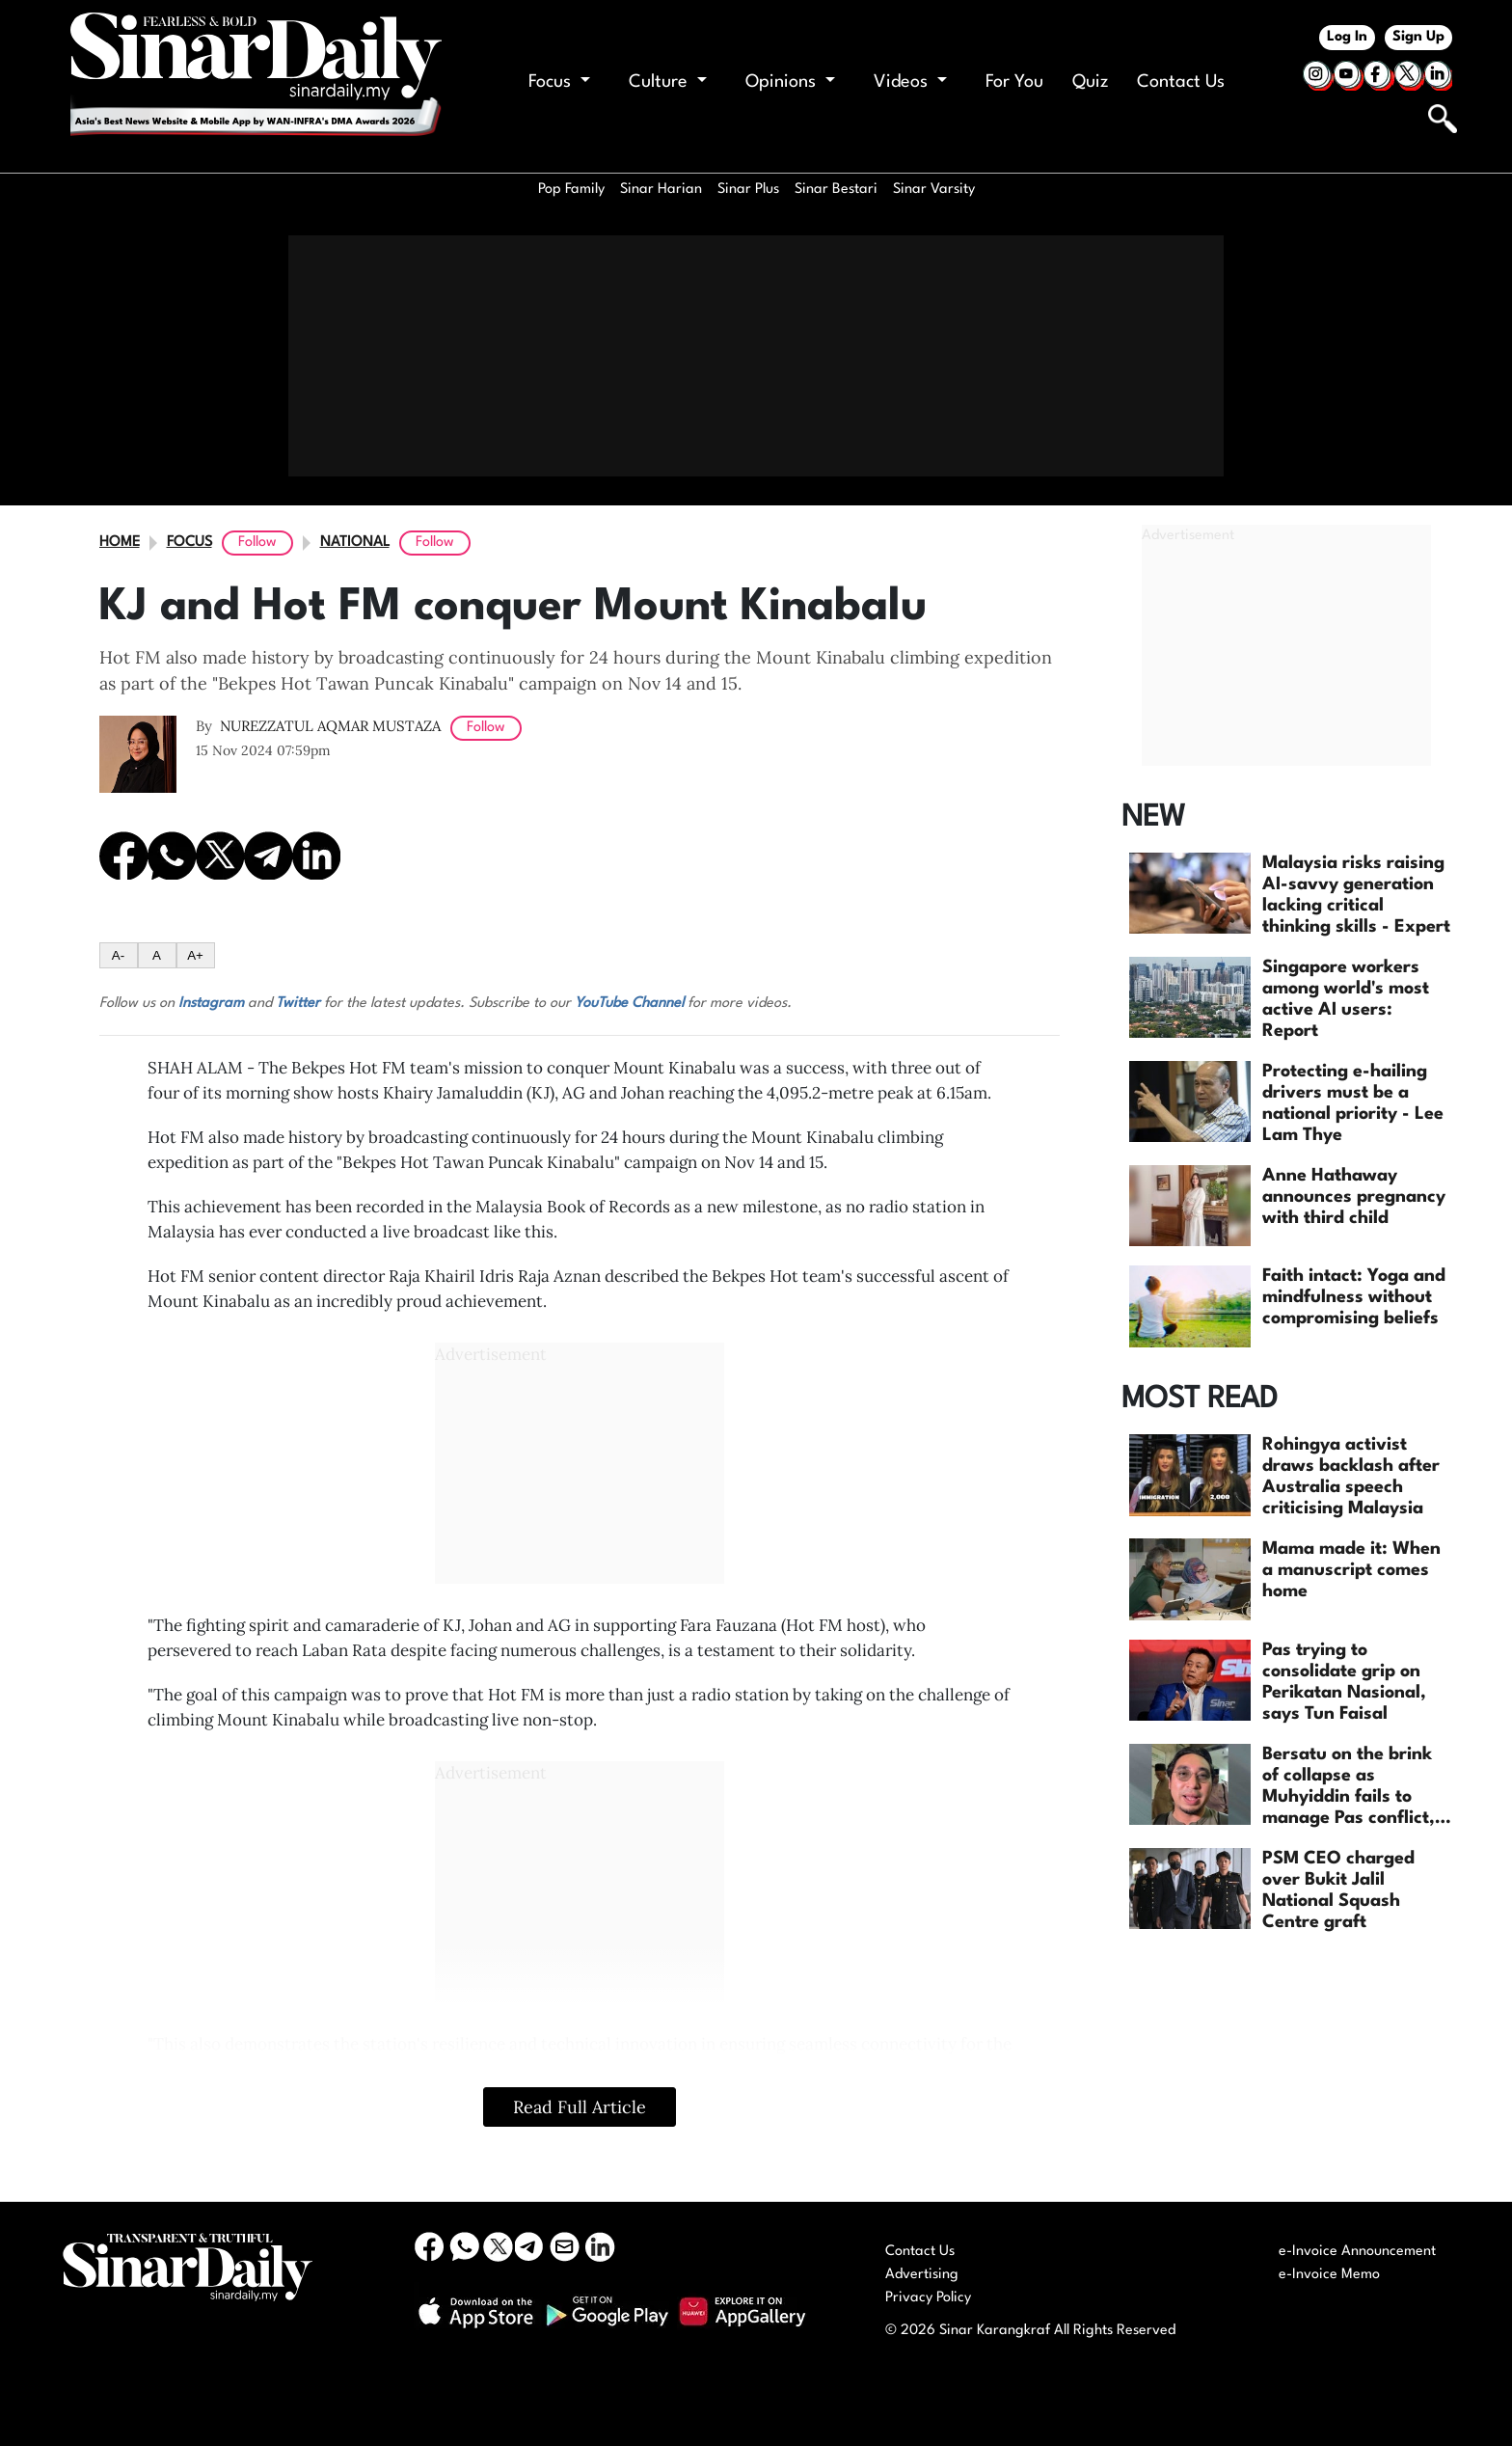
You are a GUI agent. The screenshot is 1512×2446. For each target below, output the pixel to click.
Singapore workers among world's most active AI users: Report (1345, 999)
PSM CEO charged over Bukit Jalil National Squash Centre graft (1338, 1890)
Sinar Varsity (934, 189)
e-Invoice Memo (1329, 2275)
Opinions (790, 82)
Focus (559, 82)
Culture (668, 82)
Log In (1347, 37)
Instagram (211, 1003)
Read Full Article (579, 2107)
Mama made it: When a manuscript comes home (1351, 1570)
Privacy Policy (928, 2298)
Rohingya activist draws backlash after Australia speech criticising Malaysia (1351, 1476)
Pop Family (571, 189)
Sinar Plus (748, 189)
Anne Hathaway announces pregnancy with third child (1353, 1197)
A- (118, 955)
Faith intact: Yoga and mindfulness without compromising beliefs (1353, 1297)
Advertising (921, 2275)
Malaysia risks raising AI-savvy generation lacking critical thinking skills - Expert (1356, 895)
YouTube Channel (629, 1003)
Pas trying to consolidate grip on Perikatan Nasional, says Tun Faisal (1344, 1682)
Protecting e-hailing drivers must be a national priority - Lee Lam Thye (1353, 1103)
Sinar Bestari (836, 189)
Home (119, 542)
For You (1014, 82)
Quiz (1090, 82)
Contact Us (1181, 82)
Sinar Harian (661, 189)
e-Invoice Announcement (1357, 2251)
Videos (910, 82)
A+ (195, 955)
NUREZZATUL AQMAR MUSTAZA (330, 726)
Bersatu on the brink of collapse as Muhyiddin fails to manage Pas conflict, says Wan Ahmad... (1348, 1787)
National (355, 542)
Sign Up (1418, 37)
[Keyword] (1365, 116)
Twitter (298, 1003)
